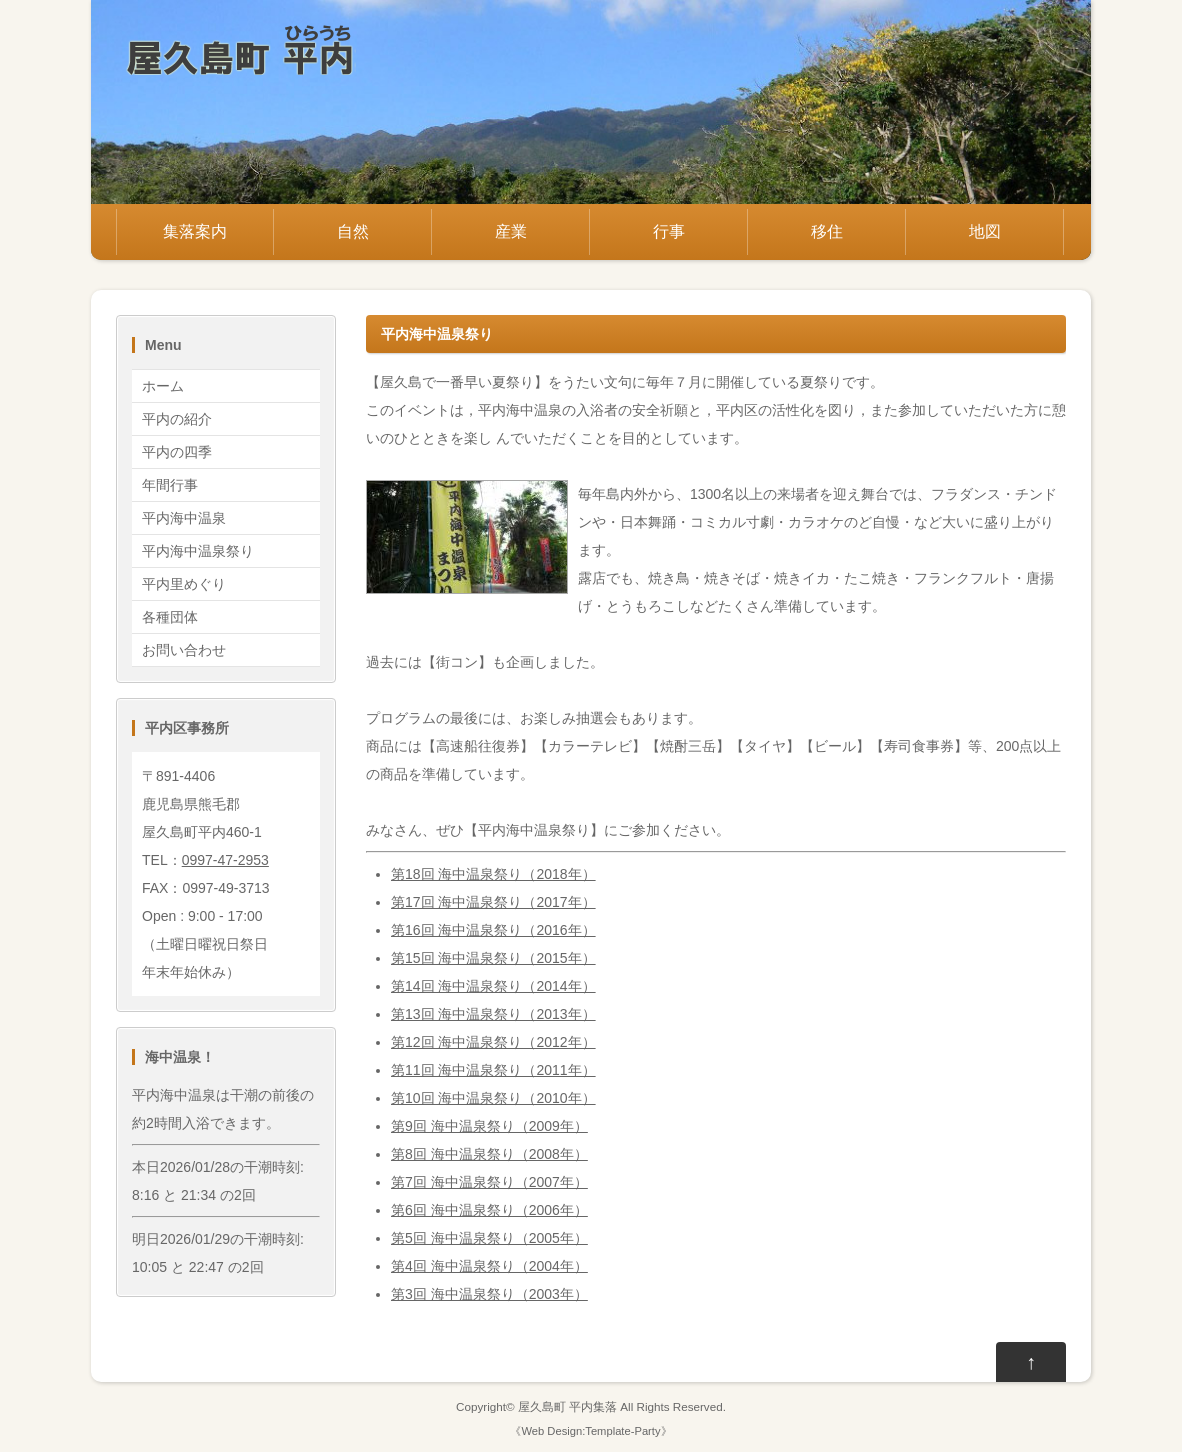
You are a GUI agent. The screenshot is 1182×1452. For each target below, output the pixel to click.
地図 (985, 231)
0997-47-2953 (225, 860)
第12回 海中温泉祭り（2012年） (493, 1042)
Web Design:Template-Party (590, 1431)
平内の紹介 (177, 419)
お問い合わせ (184, 650)
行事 (669, 231)
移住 (827, 231)
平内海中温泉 (184, 518)
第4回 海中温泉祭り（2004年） (489, 1266)
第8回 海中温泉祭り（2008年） (489, 1154)
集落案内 (195, 231)
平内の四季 (177, 452)
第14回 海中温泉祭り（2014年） (493, 986)
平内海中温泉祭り (198, 551)
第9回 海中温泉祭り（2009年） (489, 1126)
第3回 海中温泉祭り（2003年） (489, 1294)
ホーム (163, 386)
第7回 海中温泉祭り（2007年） (489, 1182)
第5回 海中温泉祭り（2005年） (489, 1238)
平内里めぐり (184, 584)
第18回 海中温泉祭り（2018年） (493, 874)
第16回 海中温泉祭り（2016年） (493, 930)
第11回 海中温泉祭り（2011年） (493, 1070)
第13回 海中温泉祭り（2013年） (493, 1014)
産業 (511, 231)
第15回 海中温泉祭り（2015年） (493, 958)
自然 (353, 231)
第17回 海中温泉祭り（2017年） (493, 902)
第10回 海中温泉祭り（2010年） (493, 1098)
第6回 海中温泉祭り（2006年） (489, 1210)
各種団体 (170, 617)
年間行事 (170, 485)
